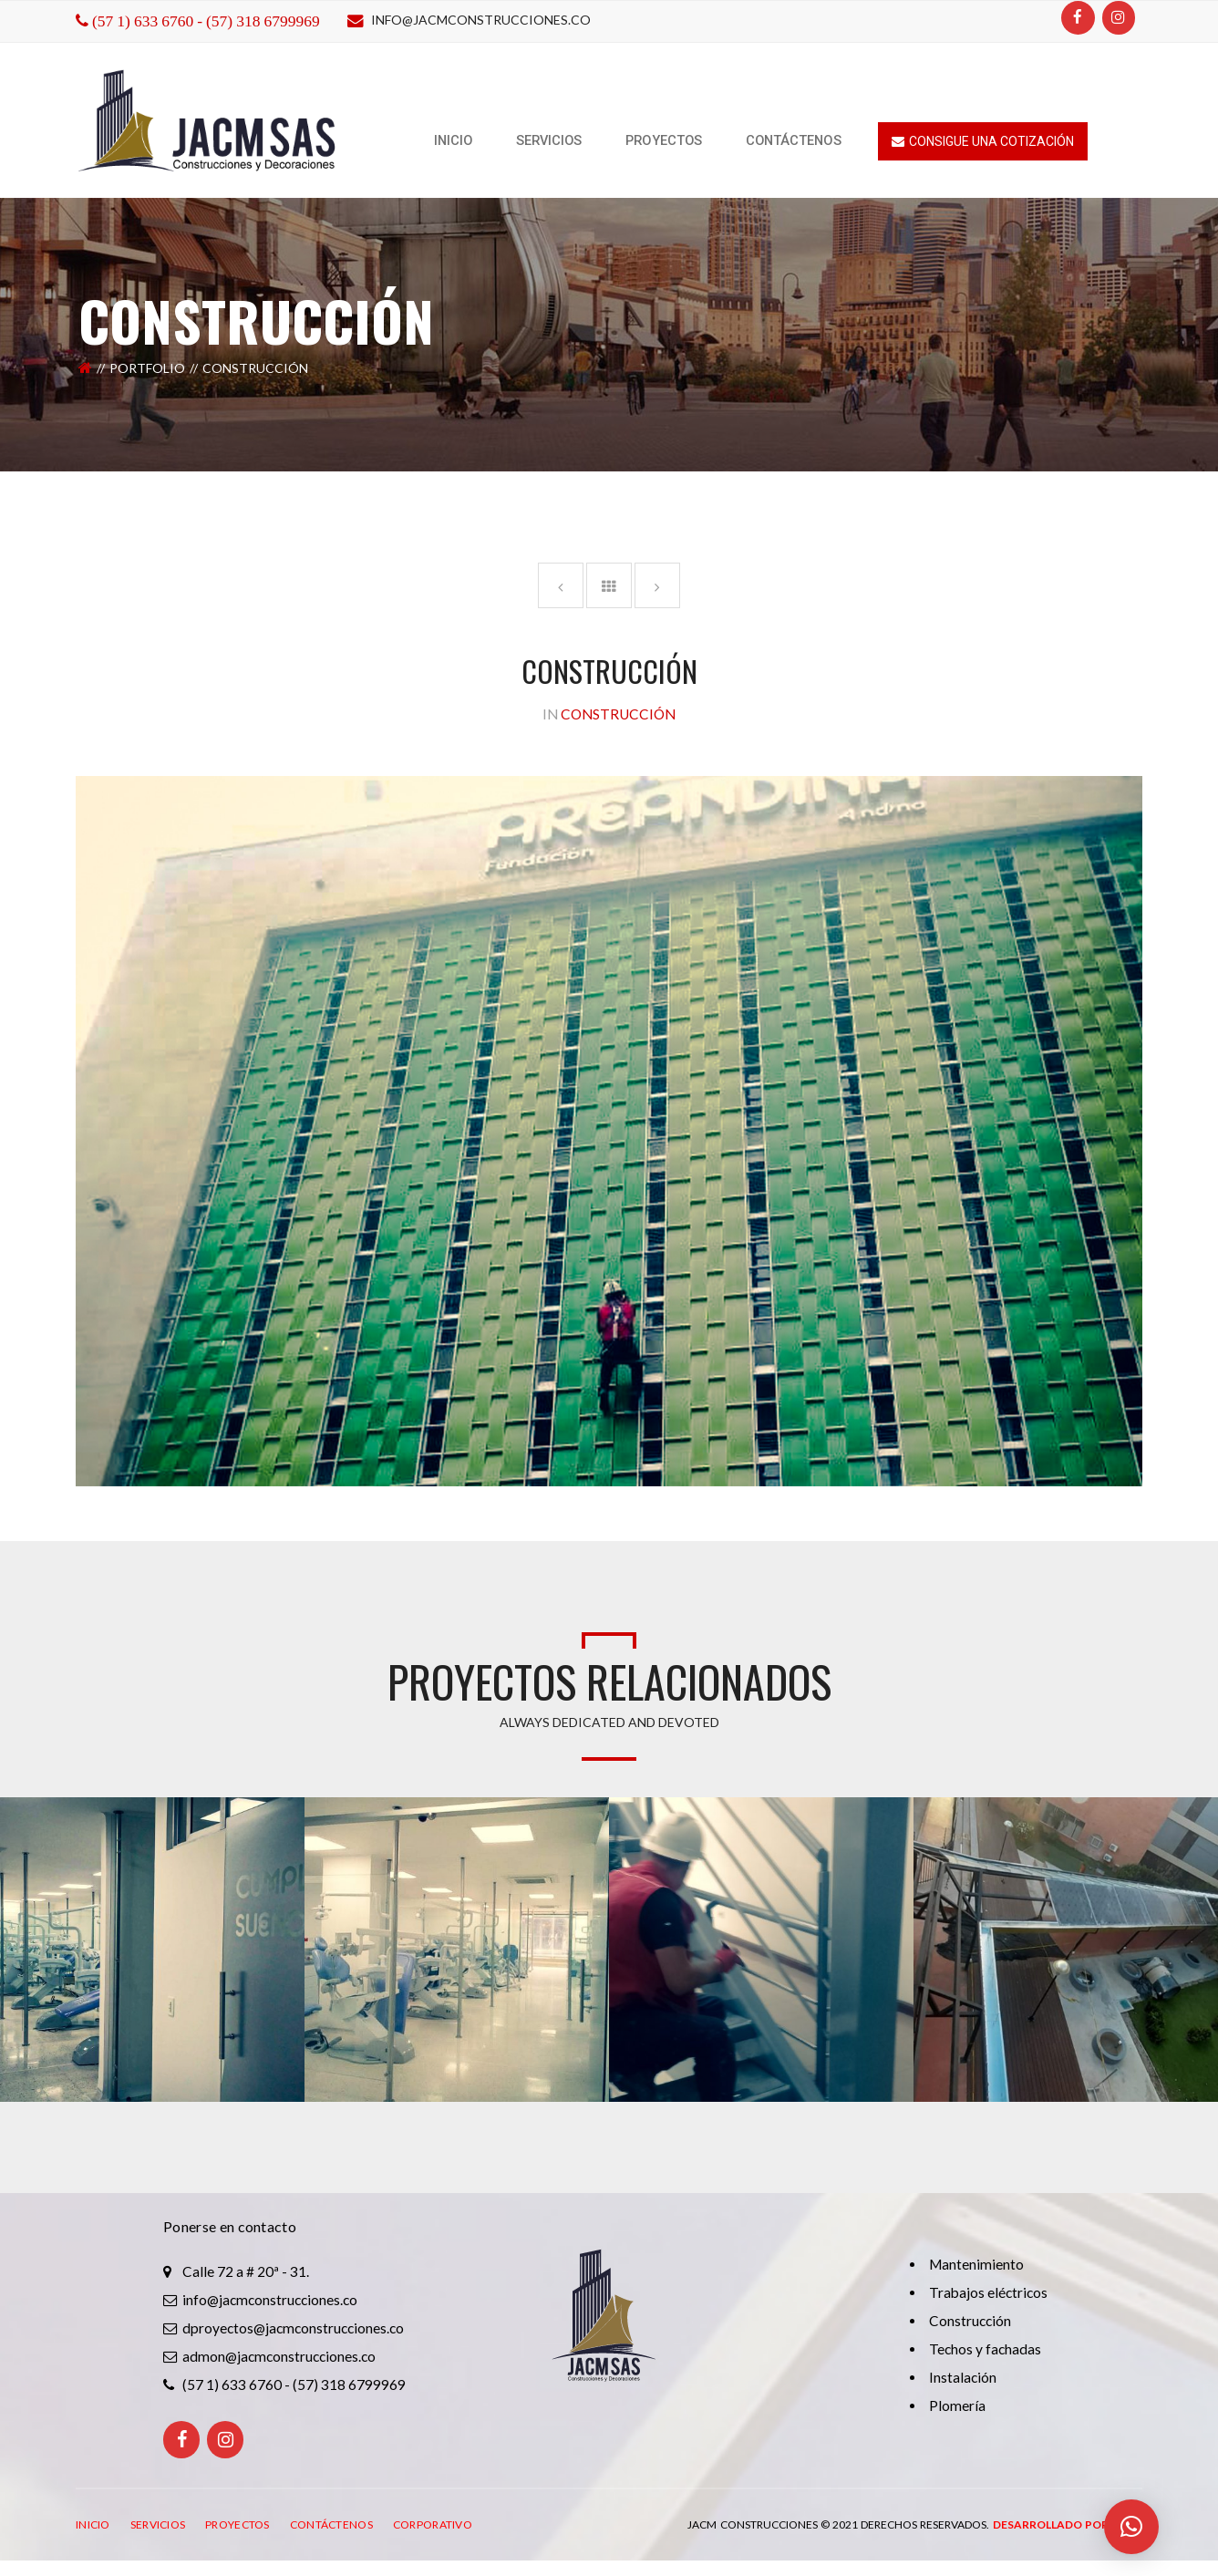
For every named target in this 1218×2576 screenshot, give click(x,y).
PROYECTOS (237, 2524)
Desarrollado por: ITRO (1067, 2524)
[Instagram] (1118, 18)
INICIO (93, 2524)
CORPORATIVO (432, 2524)
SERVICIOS (158, 2524)
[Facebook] (1077, 18)
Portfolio (147, 368)
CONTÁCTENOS (331, 2524)
